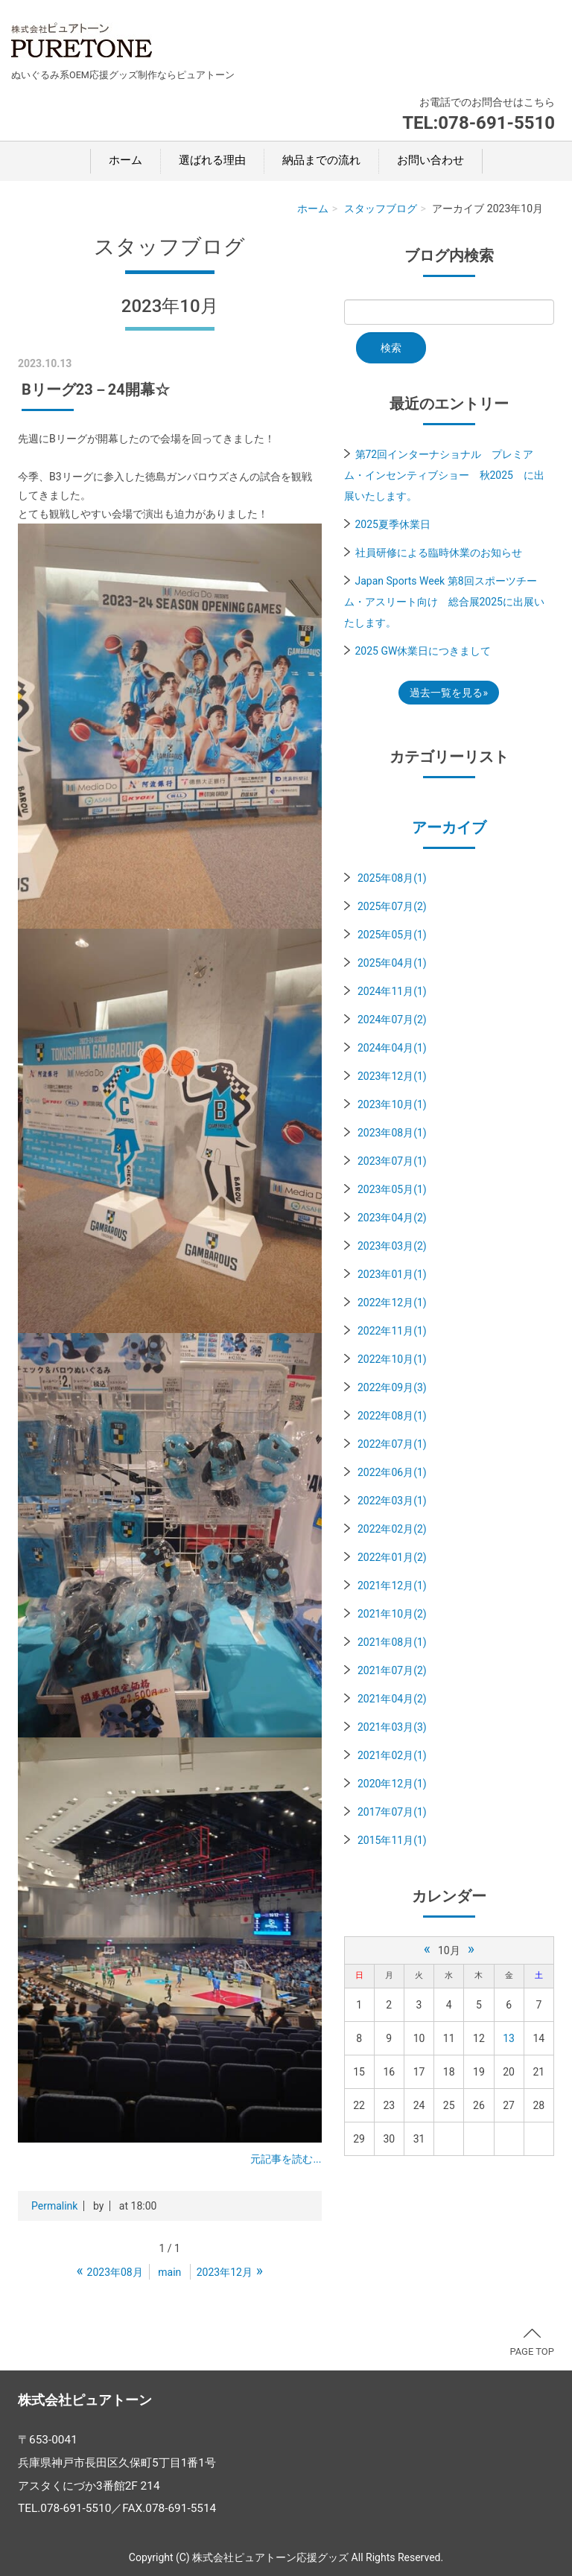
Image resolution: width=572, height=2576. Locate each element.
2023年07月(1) (392, 1161)
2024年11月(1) (392, 991)
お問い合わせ (430, 160)
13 (509, 2038)
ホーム (125, 160)
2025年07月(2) (392, 906)
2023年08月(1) (392, 1133)
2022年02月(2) (392, 1529)
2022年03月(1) (392, 1501)
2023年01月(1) (392, 1274)
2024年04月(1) (392, 1048)
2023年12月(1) (392, 1076)
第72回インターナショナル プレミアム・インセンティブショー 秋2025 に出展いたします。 (444, 475)
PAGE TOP (531, 2343)
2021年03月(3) (392, 1727)
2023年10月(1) (392, 1104)
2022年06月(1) (392, 1472)
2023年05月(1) (392, 1189)
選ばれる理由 (212, 160)
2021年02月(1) (392, 1755)
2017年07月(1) (392, 1812)
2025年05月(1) (392, 935)
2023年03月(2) (392, 1246)
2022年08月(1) (392, 1416)
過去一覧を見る (446, 693)
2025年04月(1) (392, 963)
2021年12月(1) (392, 1585)
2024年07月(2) (392, 1019)
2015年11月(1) (392, 1840)
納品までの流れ (321, 160)
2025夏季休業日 (392, 524)
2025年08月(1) (392, 878)
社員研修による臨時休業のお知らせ (438, 553)
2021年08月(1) (392, 1642)
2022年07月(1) (392, 1444)
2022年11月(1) (392, 1331)
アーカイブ (449, 827)
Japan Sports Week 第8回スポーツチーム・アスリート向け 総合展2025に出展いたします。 (444, 602)
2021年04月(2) (392, 1699)
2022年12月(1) (392, 1302)
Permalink (54, 2206)
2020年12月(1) (392, 1784)
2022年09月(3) (392, 1387)
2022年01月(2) (392, 1557)
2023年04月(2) (392, 1218)
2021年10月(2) (392, 1614)
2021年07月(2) (392, 1670)
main (169, 2272)
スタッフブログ (380, 208)
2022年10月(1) (392, 1359)
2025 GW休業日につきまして (423, 651)
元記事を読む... (285, 2159)
